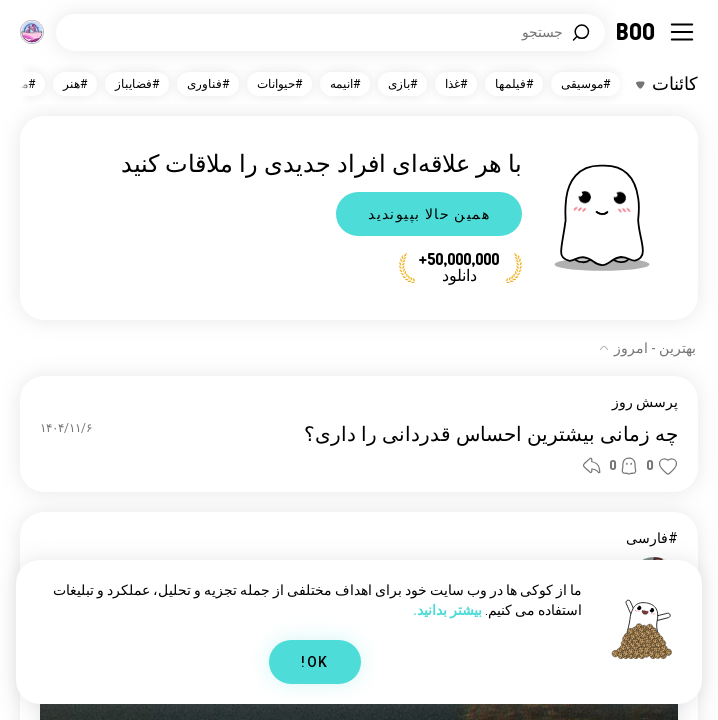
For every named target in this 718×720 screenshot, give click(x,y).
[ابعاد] (32, 32)
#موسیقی (585, 84)
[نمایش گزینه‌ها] (647, 348)
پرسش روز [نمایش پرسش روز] (645, 402)
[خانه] (636, 32)
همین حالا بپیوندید (429, 214)
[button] (668, 466)
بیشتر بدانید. (447, 610)
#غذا (456, 84)
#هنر (75, 84)
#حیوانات (279, 84)
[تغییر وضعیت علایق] (667, 84)
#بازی (402, 84)
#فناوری (208, 84)
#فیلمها (514, 84)
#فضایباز (137, 84)
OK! (314, 662)
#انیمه (345, 84)
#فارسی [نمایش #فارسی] (652, 538)
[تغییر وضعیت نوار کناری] (682, 32)
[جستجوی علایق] (330, 32)
